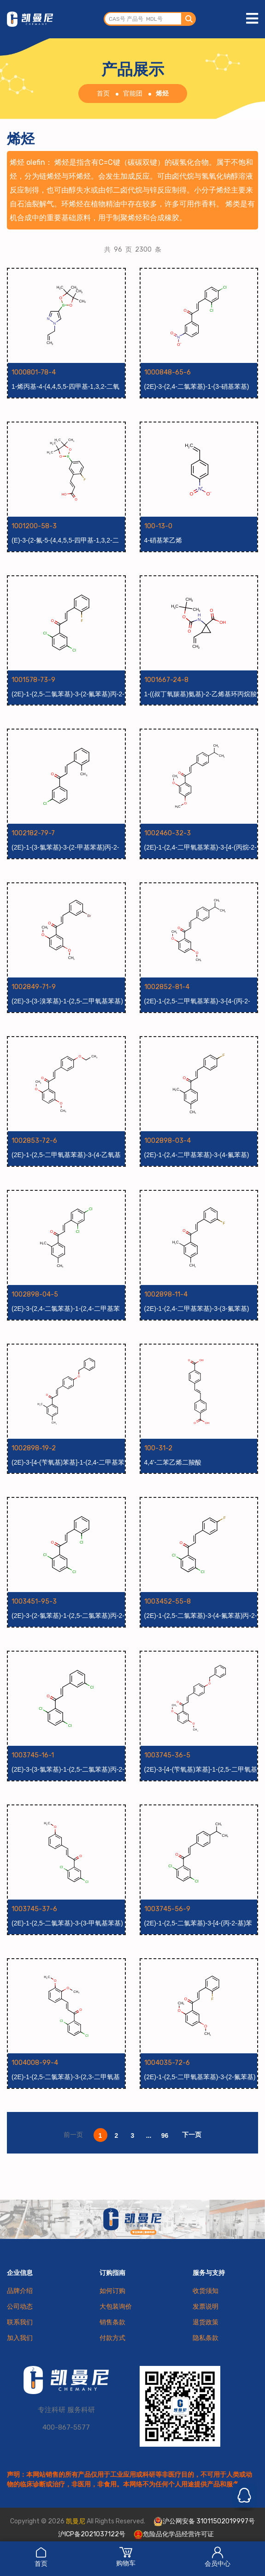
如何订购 (112, 2291)
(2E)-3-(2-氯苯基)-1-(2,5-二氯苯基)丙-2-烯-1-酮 (68, 1616)
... (149, 2135)
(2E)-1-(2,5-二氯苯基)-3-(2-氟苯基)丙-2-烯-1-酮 (68, 694)
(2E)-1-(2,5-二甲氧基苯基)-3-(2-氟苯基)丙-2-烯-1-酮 (200, 2077)
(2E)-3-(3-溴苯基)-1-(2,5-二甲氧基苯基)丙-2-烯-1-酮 (67, 1001)
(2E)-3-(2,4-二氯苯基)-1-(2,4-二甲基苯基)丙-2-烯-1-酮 (66, 1309)
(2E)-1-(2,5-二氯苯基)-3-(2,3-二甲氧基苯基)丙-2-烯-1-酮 (66, 2077)
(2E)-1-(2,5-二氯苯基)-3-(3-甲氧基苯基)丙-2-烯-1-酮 (67, 1923)
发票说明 (205, 2307)
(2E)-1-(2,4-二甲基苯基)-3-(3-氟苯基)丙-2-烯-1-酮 (196, 1309)
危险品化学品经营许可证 (174, 2534)
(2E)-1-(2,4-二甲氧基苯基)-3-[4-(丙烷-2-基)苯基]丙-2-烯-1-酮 (200, 848)
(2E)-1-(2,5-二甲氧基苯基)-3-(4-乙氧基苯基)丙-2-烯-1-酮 (66, 1155)
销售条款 (112, 2322)
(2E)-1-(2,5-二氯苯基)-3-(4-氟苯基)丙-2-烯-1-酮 (200, 1616)
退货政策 (205, 2322)
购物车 (125, 2556)
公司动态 (20, 2307)
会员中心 (217, 2557)
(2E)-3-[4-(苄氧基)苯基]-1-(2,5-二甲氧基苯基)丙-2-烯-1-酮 (200, 1770)
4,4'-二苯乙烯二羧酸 (173, 1462)
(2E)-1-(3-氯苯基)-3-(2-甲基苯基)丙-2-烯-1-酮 (65, 848)
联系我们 (20, 2322)
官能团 (132, 93)
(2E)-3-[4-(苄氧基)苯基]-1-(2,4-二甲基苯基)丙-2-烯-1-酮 (68, 1463)
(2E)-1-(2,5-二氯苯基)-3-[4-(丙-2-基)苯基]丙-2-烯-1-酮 (198, 1923)
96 (165, 2135)
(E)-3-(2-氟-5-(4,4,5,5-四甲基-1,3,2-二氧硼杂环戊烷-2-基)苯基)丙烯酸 (65, 541)
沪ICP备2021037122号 (91, 2534)
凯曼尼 (75, 2521)
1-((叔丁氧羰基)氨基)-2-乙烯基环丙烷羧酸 (200, 694)
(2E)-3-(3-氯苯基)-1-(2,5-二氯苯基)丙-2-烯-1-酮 (68, 1770)
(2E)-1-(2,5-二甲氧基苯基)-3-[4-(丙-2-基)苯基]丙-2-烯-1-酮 (197, 1001)
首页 (41, 2557)
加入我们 (20, 2338)
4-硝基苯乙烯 (163, 540)
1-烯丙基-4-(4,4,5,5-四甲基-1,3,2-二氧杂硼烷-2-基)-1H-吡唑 (65, 387)
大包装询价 (116, 2307)
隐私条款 (205, 2338)
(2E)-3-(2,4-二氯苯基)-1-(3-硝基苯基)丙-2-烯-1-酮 (196, 387)
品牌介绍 (20, 2291)
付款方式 (112, 2338)
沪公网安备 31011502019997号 (204, 2521)
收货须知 (205, 2291)
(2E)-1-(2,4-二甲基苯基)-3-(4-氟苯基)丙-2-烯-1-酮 (196, 1155)
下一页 (191, 2134)
